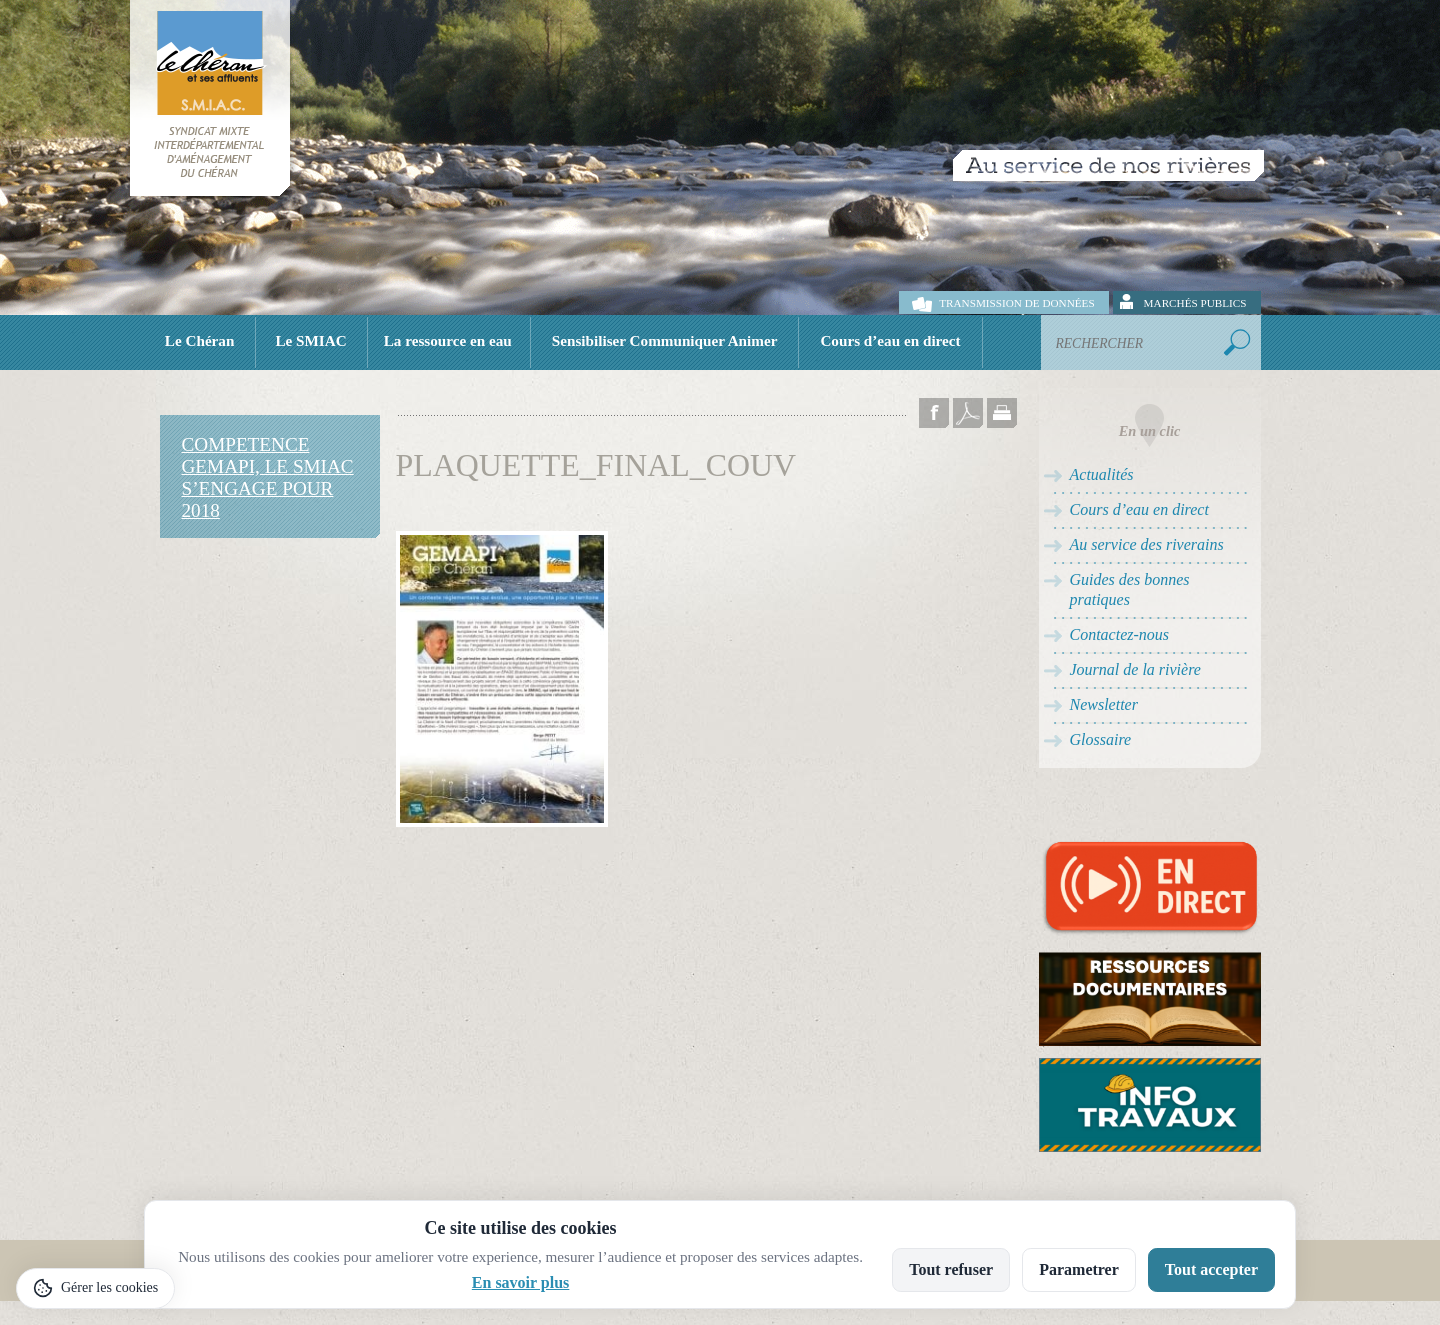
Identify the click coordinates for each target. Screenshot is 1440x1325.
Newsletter (1104, 704)
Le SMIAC (310, 340)
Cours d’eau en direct (890, 340)
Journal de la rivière (1135, 669)
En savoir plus (521, 1282)
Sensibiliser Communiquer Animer (665, 340)
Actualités (1102, 474)
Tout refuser (951, 1269)
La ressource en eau (448, 340)
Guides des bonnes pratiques (1130, 589)
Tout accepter (1211, 1269)
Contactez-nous (1120, 634)
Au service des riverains (1147, 544)
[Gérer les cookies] (95, 1288)
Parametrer (1079, 1269)
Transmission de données (1016, 303)
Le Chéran (200, 340)
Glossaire (1101, 739)
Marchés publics (1195, 303)
